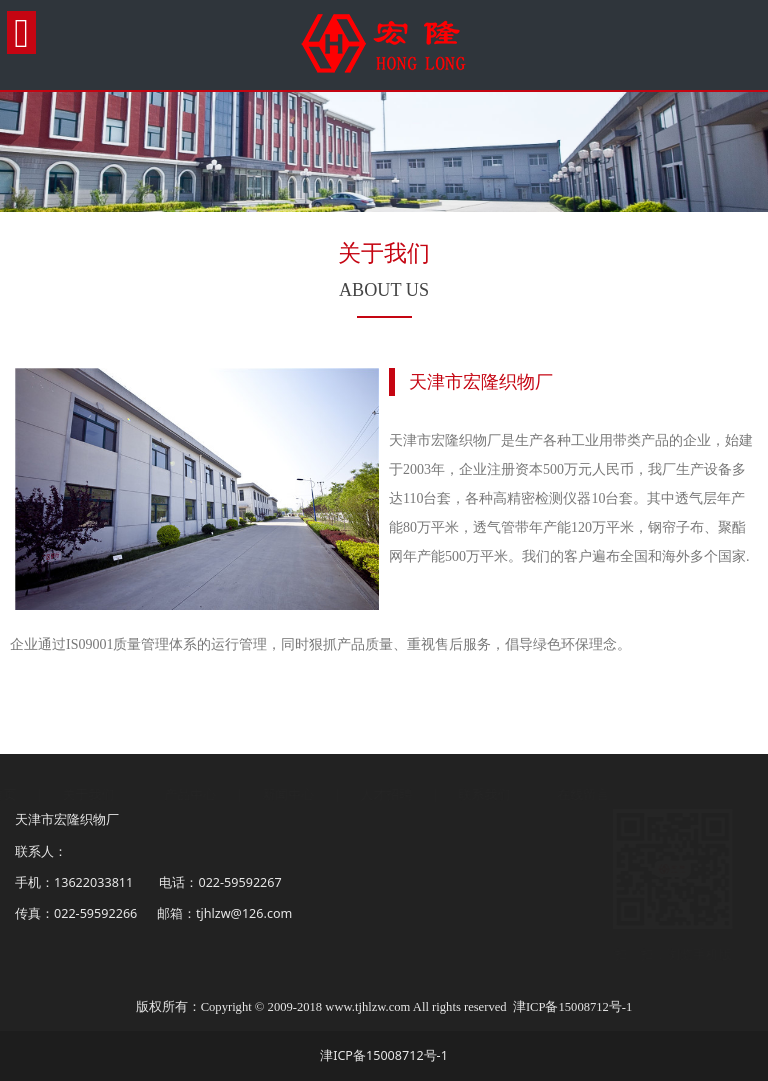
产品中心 (210, 794)
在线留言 (603, 794)
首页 (23, 794)
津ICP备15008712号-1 (572, 1007)
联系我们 (504, 794)
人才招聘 (407, 794)
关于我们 (108, 794)
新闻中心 (309, 794)
